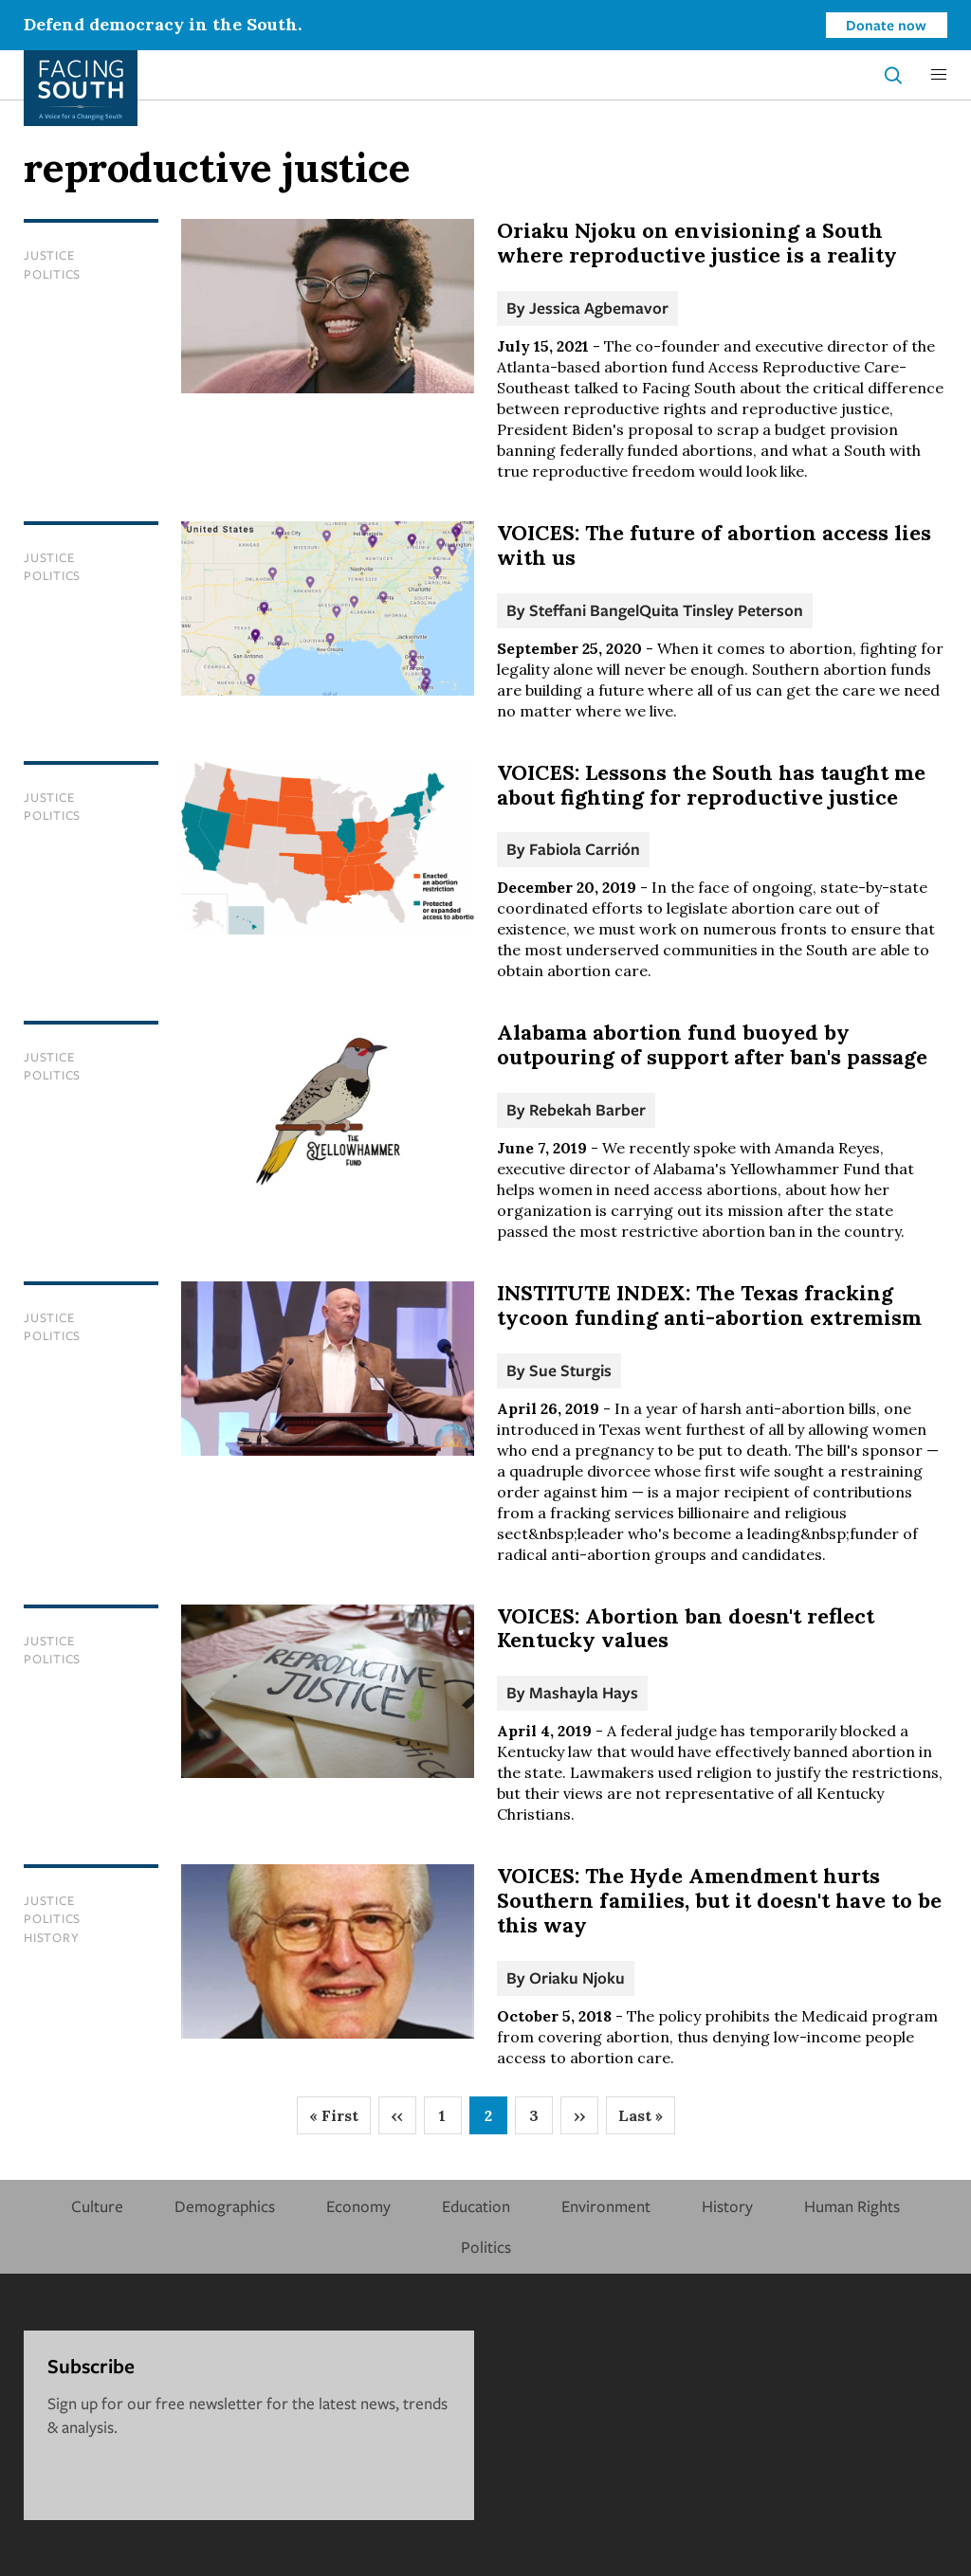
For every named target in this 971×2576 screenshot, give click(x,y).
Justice (49, 254)
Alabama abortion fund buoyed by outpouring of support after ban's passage (712, 1044)
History (51, 1937)
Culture (97, 2206)
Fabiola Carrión (584, 849)
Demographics (224, 2206)
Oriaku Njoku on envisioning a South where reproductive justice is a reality (697, 242)
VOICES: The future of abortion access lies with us (714, 545)
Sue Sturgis (570, 1370)
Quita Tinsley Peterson (721, 610)
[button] (938, 75)
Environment (605, 2206)
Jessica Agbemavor (599, 307)
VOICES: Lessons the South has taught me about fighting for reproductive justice (711, 784)
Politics (52, 273)
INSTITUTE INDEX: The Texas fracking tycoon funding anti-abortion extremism (709, 1305)
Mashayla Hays (583, 1692)
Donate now (886, 24)
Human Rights (852, 2206)
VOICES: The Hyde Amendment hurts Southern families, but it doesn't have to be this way (719, 1900)
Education (476, 2206)
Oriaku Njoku (577, 1977)
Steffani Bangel (584, 610)
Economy (358, 2206)
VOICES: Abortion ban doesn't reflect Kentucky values (685, 1628)
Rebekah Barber (587, 1109)
